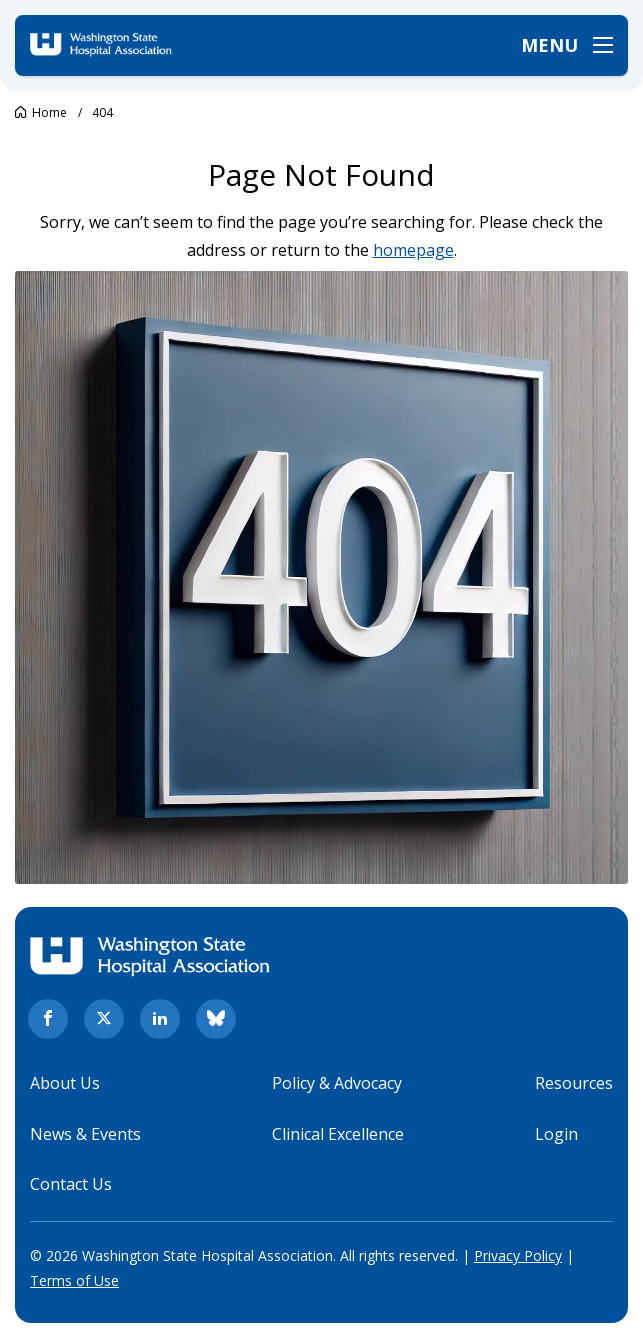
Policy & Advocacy (337, 1083)
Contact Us (71, 1184)
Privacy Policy (518, 1255)
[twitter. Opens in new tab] (104, 1019)
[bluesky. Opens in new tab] (216, 1019)
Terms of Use (74, 1280)
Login (556, 1134)
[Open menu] (567, 45)
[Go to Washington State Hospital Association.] (41, 112)
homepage (413, 250)
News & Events (85, 1134)
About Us (65, 1083)
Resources (574, 1083)
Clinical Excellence (338, 1134)
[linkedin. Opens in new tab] (160, 1019)
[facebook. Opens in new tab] (48, 1019)
